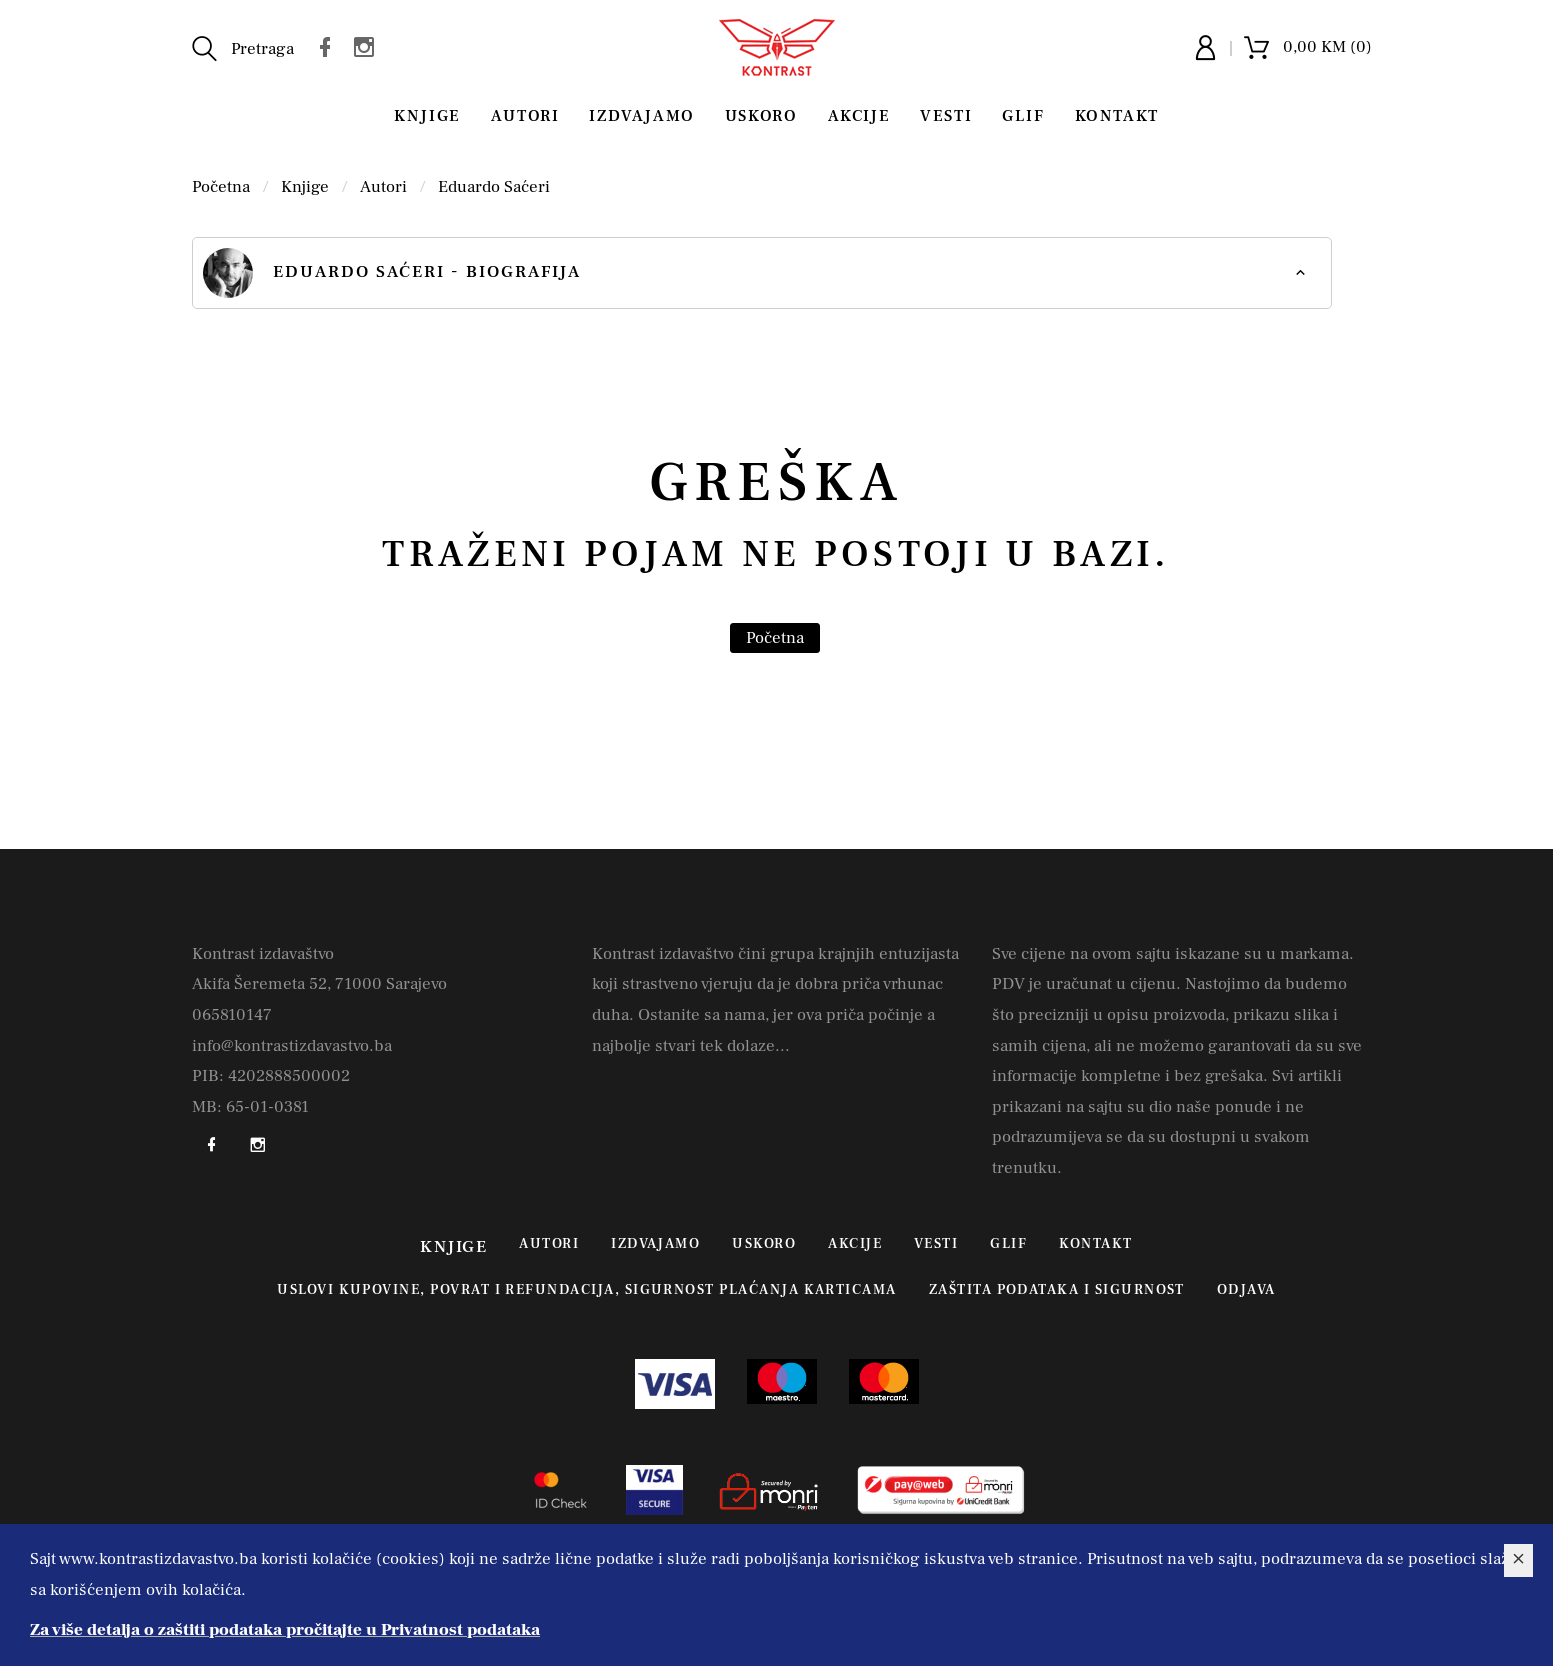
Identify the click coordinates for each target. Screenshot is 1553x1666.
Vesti (946, 116)
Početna (221, 187)
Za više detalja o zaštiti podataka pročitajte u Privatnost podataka (285, 1630)
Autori (525, 116)
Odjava (1246, 1290)
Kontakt (1117, 116)
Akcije (859, 116)
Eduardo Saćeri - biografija (392, 273)
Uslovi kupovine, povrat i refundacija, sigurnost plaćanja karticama (587, 1290)
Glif (1023, 116)
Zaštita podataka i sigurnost (1057, 1290)
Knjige (427, 116)
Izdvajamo (641, 116)
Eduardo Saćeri (494, 187)
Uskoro (761, 116)
